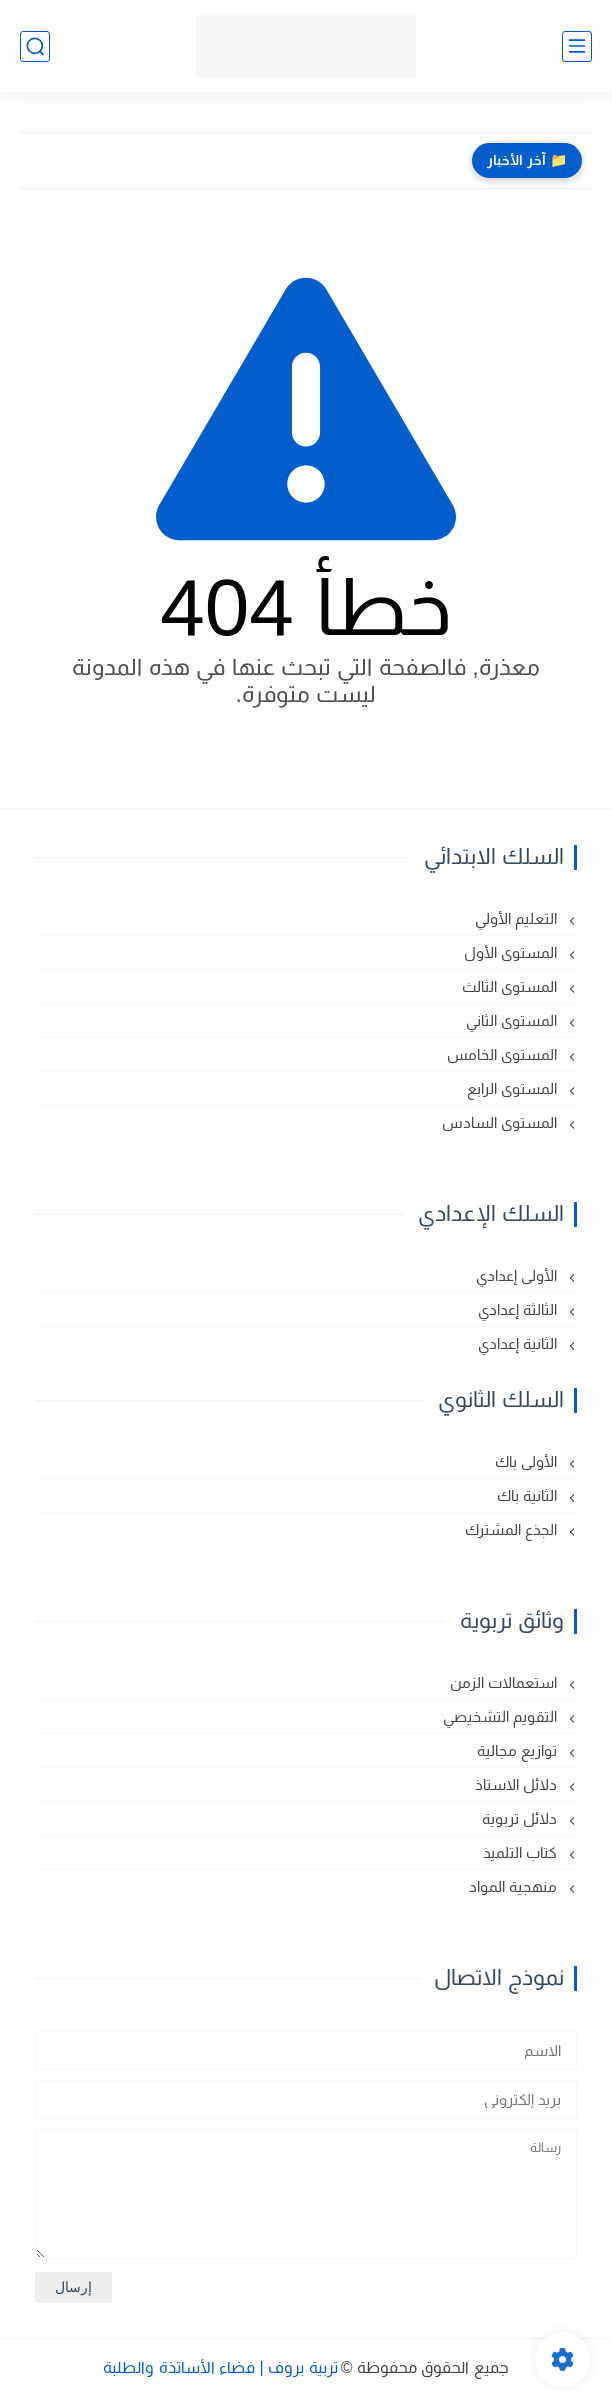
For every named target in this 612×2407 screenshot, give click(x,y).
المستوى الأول (512, 952)
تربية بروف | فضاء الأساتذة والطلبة (220, 2367)
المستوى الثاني (513, 1020)
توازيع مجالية (519, 1750)
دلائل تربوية (521, 1818)
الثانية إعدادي (519, 1343)
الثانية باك (529, 1495)
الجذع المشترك (513, 1529)
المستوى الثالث (511, 986)
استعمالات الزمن (505, 1682)
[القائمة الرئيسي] (577, 46)
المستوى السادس (501, 1122)
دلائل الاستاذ (518, 1784)
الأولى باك (528, 1461)
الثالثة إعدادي (519, 1309)
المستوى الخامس (504, 1054)
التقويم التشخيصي (502, 1716)
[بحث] (35, 46)
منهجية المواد (515, 1886)
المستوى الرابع (514, 1088)
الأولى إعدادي (518, 1275)
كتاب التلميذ (522, 1852)
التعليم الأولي (518, 918)
